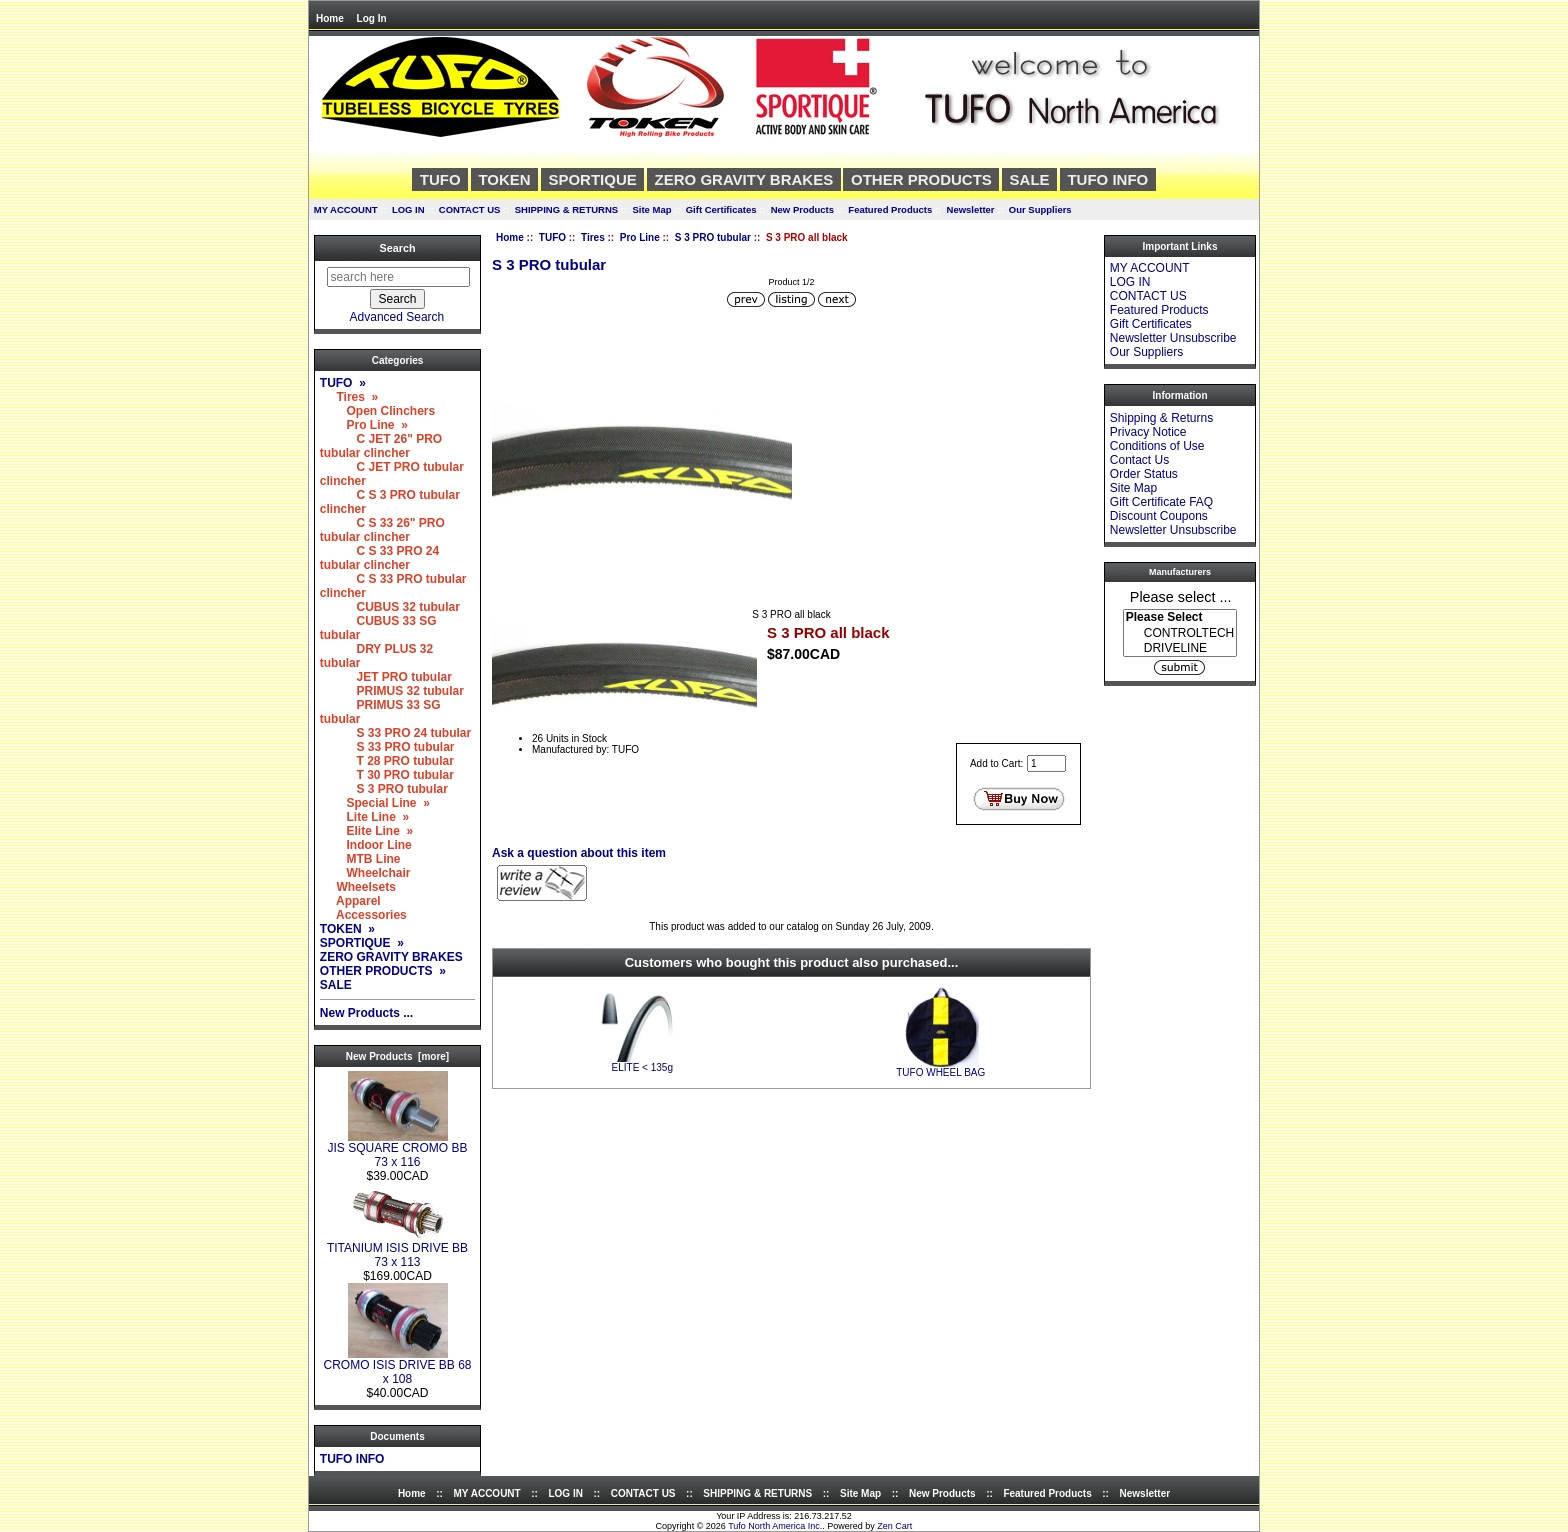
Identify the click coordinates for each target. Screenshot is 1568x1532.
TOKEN (504, 179)
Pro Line (640, 237)
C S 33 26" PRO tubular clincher (382, 530)
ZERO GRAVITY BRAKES (744, 179)
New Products (802, 209)
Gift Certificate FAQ (1161, 502)
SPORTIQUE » (362, 943)
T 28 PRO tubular (387, 761)
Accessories (363, 915)
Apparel (350, 901)
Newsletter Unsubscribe (1173, 338)
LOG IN (408, 209)
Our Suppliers (1040, 209)
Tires (593, 237)
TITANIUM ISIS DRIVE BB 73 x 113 (397, 1249)
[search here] (398, 277)
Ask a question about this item (579, 853)
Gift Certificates (721, 209)
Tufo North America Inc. (775, 1526)
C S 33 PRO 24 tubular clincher (379, 558)
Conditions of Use (1157, 446)
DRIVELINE (1180, 648)
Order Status (1144, 474)
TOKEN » (347, 929)
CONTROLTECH (1180, 633)
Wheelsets (358, 887)
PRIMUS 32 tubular (392, 691)
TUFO (552, 237)
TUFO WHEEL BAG (940, 1072)
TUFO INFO (1107, 179)
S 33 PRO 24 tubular (395, 733)
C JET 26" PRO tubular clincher (381, 446)
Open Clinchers (377, 411)
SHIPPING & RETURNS (566, 209)
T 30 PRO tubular (387, 775)
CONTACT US (470, 209)
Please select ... (1181, 596)
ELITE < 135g (642, 1067)
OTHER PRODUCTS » (383, 971)
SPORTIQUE (592, 179)
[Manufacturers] (1180, 633)
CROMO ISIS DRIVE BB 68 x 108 (397, 1366)
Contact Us (1139, 460)
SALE (1030, 179)
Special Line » (375, 803)
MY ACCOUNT (346, 209)
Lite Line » (364, 817)
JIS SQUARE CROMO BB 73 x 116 (397, 1149)
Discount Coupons (1159, 516)
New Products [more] (397, 1056)
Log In (372, 18)
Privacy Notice (1148, 432)
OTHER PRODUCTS (921, 179)
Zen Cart (894, 1526)
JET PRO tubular (386, 677)
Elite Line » (366, 831)
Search (397, 248)
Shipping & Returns (1161, 418)
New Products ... (366, 1013)
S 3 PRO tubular (713, 237)
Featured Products (890, 209)
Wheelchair (365, 873)
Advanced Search (397, 317)
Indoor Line (366, 845)
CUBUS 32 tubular (390, 607)
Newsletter (971, 209)
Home (330, 18)
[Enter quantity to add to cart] (1046, 763)
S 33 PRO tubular (387, 747)
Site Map (651, 209)
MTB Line (360, 859)
